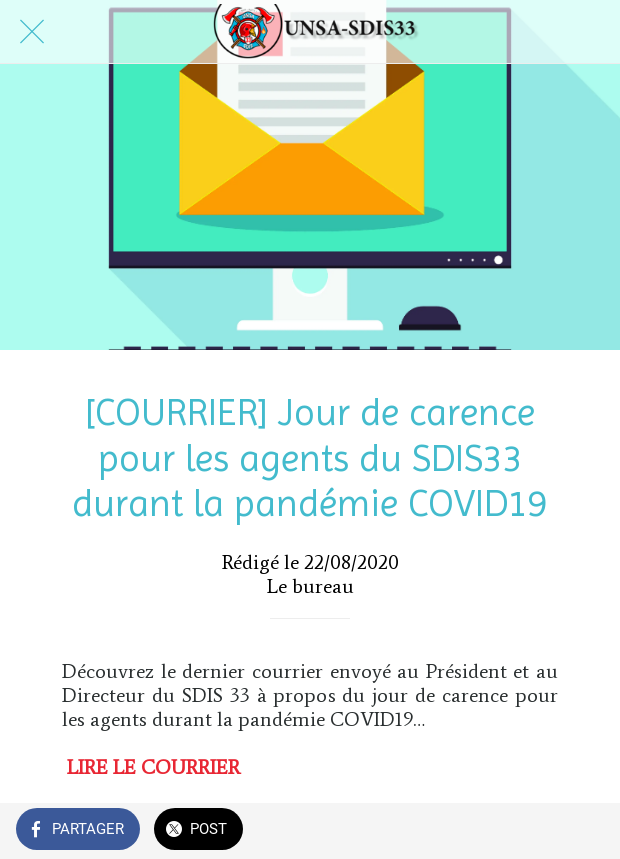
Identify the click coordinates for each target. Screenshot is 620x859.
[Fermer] (32, 32)
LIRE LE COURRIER (153, 767)
